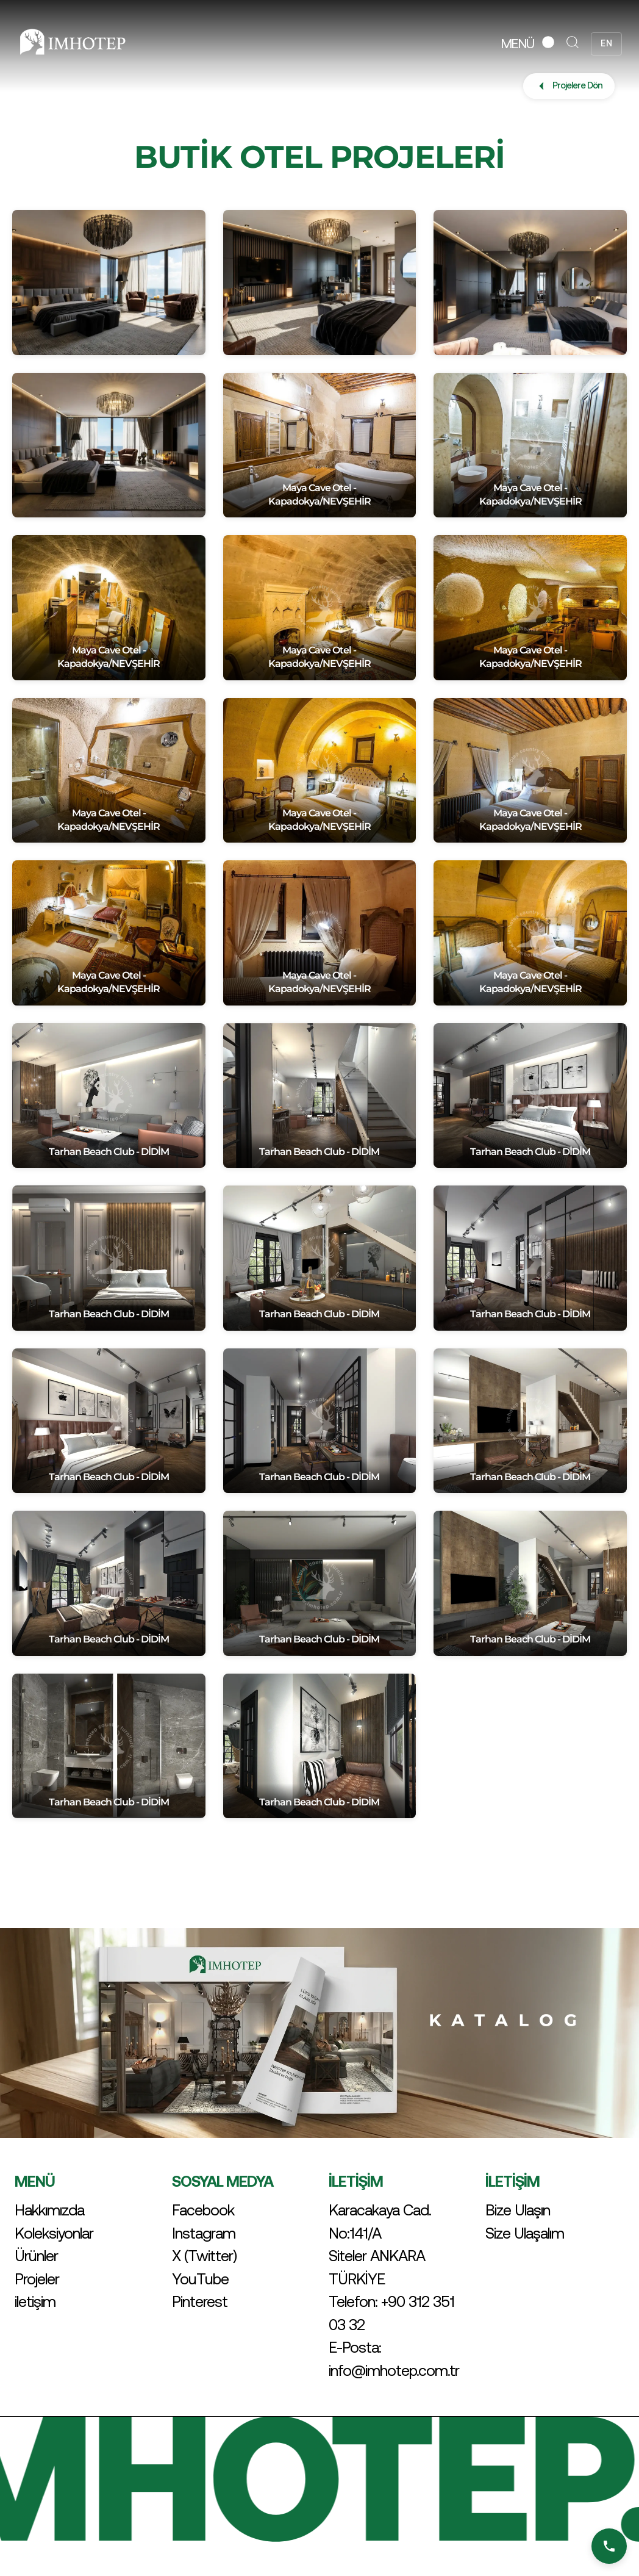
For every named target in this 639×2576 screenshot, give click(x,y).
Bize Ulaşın (517, 2209)
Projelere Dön (568, 86)
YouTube (200, 2278)
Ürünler (36, 2255)
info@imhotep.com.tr (394, 2370)
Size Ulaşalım (524, 2233)
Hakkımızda (49, 2209)
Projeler (37, 2278)
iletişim (35, 2301)
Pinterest (199, 2301)
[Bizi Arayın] (609, 2546)
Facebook (203, 2209)
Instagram (203, 2233)
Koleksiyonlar (54, 2233)
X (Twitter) (204, 2255)
